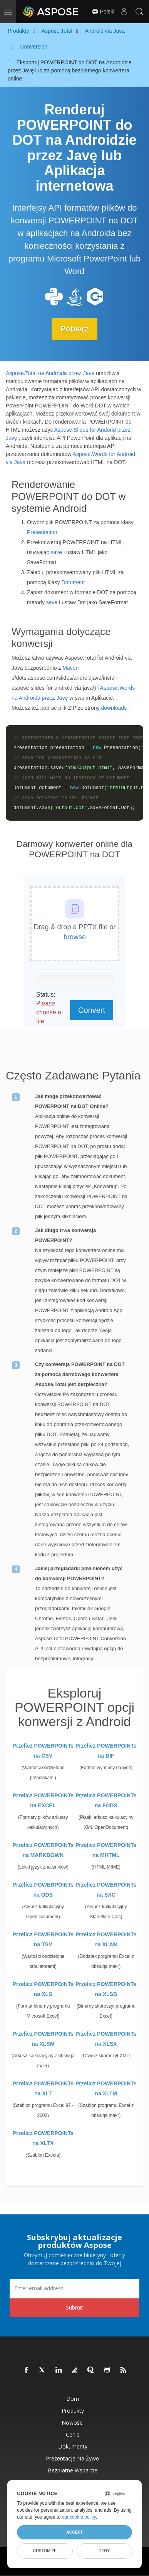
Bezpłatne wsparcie (72, 2470)
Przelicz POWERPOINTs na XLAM (105, 1939)
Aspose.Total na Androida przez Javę (50, 373)
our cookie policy (79, 2517)
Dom (72, 2398)
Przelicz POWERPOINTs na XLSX (105, 2039)
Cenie (73, 2434)
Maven (70, 668)
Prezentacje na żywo (72, 2458)
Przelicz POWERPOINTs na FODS (105, 1800)
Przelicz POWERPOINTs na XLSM (43, 2039)
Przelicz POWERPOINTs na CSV (43, 1751)
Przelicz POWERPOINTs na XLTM (105, 2088)
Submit (74, 2307)
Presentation (42, 532)
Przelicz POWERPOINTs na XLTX (43, 2138)
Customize (45, 2550)
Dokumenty (72, 2446)
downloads (114, 708)
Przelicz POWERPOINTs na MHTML (105, 1850)
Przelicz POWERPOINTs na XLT (43, 2088)
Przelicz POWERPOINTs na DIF (105, 1751)
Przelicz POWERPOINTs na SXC (105, 1890)
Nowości (73, 2422)
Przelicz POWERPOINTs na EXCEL (43, 1800)
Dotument (73, 582)
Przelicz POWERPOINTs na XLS (43, 1989)
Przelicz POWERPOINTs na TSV (43, 1939)
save (56, 552)
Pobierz (74, 329)
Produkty (73, 2410)
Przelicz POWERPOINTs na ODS (43, 1890)
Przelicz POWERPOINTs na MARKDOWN (43, 1850)
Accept (74, 2532)
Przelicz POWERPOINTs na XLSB (105, 1989)
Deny (104, 2550)
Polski (103, 11)
